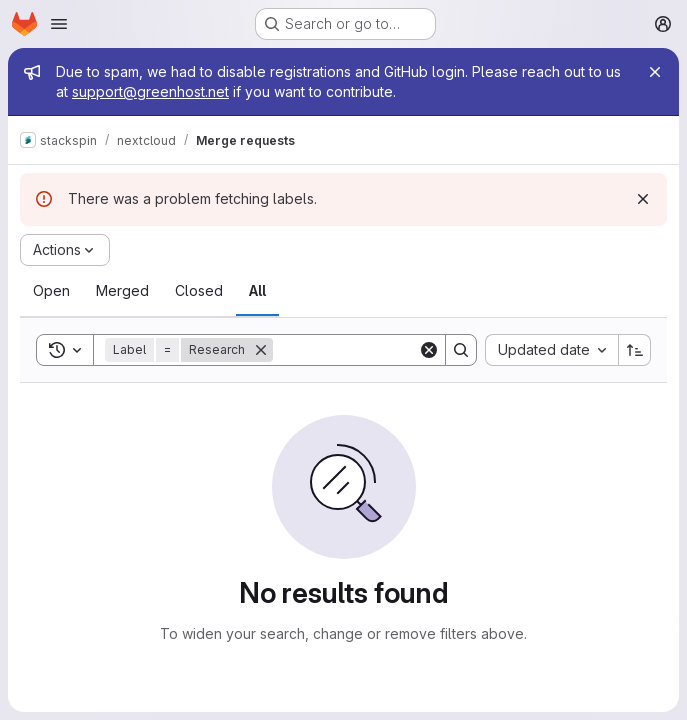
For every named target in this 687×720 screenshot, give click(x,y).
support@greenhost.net (150, 91)
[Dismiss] (643, 199)
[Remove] (261, 350)
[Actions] (65, 250)
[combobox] (551, 350)
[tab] (51, 291)
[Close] (655, 72)
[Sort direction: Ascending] (635, 350)
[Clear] (429, 350)
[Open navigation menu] (59, 24)
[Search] (397, 350)
